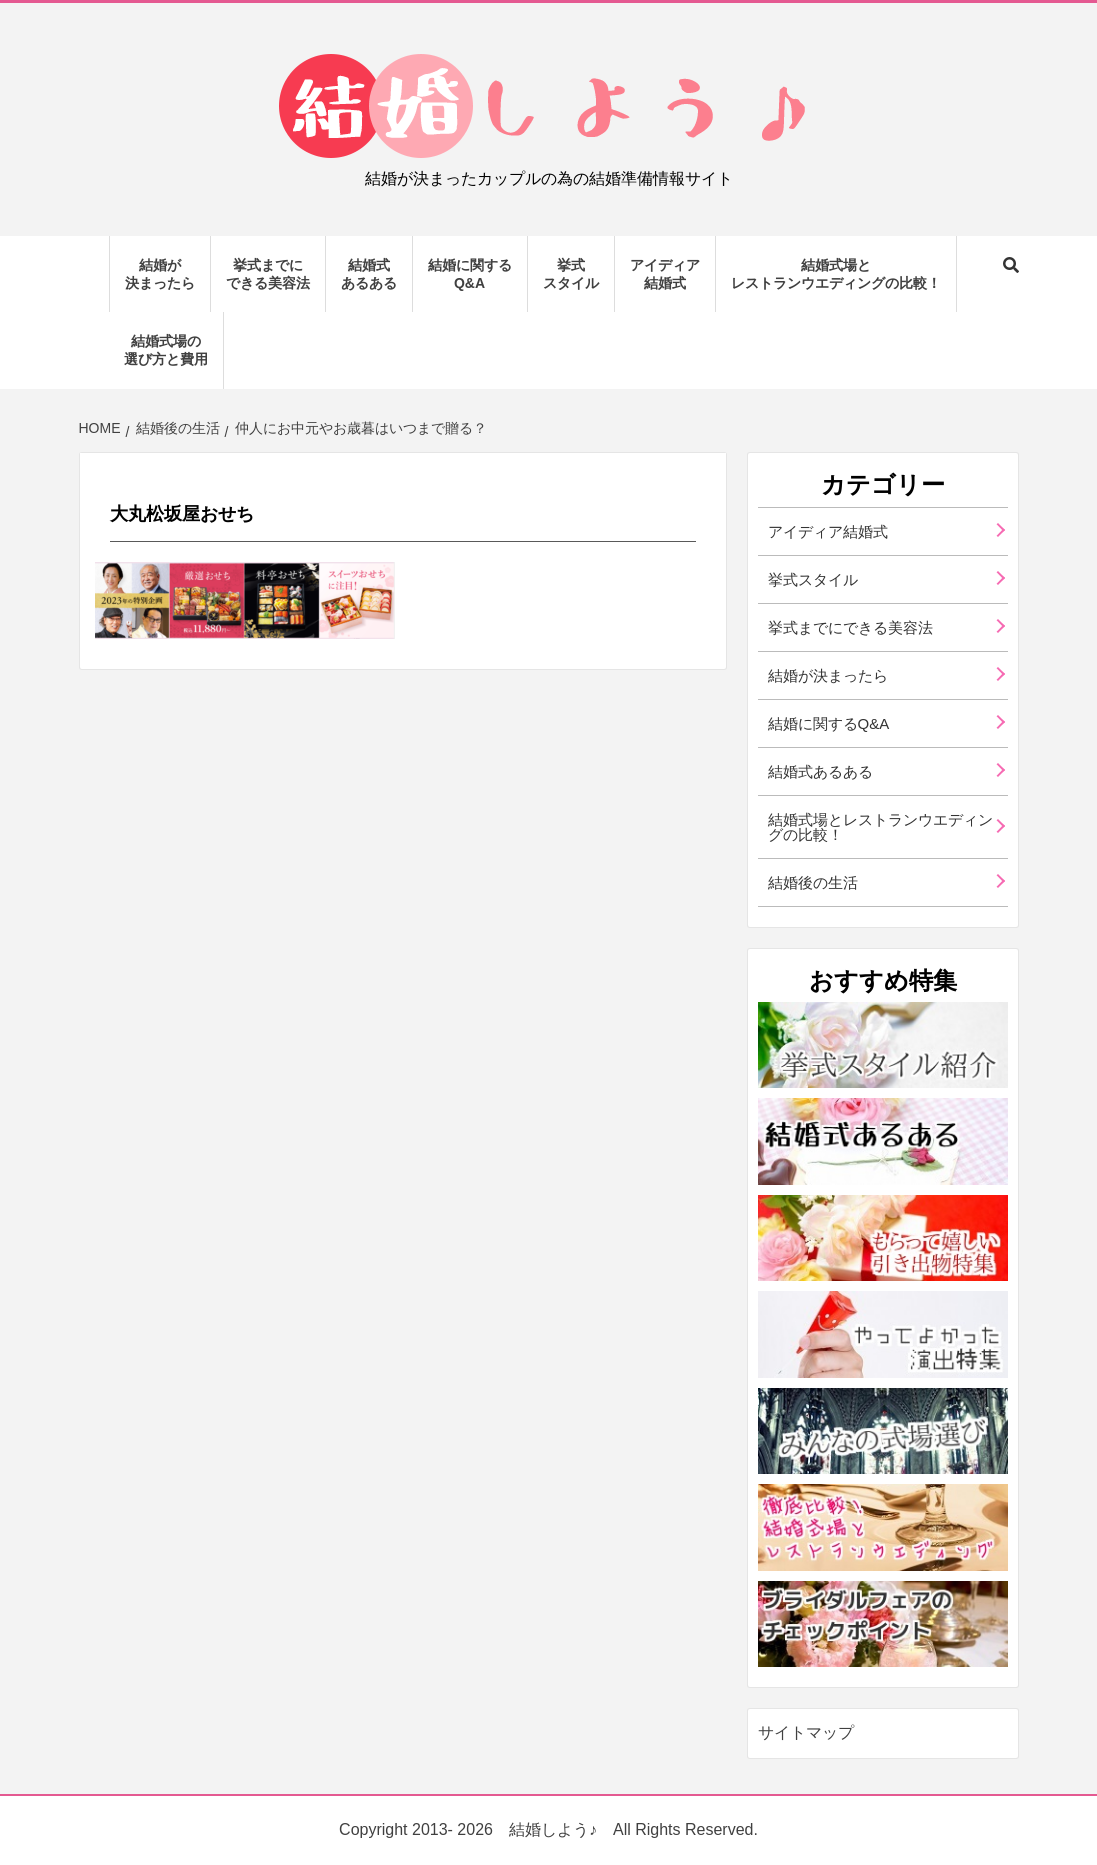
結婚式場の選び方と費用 (166, 350)
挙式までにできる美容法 (268, 274)
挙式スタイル (571, 274)
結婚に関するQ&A (470, 274)
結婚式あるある (369, 274)
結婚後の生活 (813, 882)
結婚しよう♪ (553, 1829)
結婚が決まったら (160, 274)
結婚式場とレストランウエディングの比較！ (836, 274)
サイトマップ (806, 1732)
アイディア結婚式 (665, 274)
